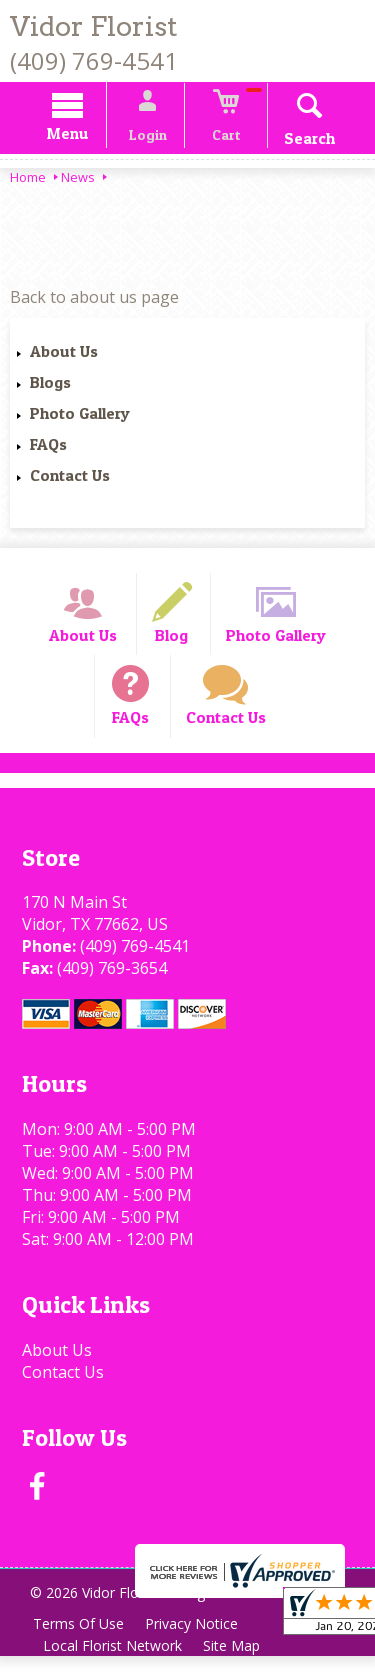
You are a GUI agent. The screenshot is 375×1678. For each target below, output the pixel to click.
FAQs (48, 447)
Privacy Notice (196, 1645)
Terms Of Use (80, 1645)
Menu (78, 136)
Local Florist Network (114, 1667)
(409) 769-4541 (94, 60)
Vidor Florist (94, 26)
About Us (64, 354)
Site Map (236, 1667)
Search (299, 141)
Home (28, 180)
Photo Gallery (80, 416)
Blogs (50, 385)
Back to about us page (94, 300)
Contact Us (70, 478)
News (78, 180)
